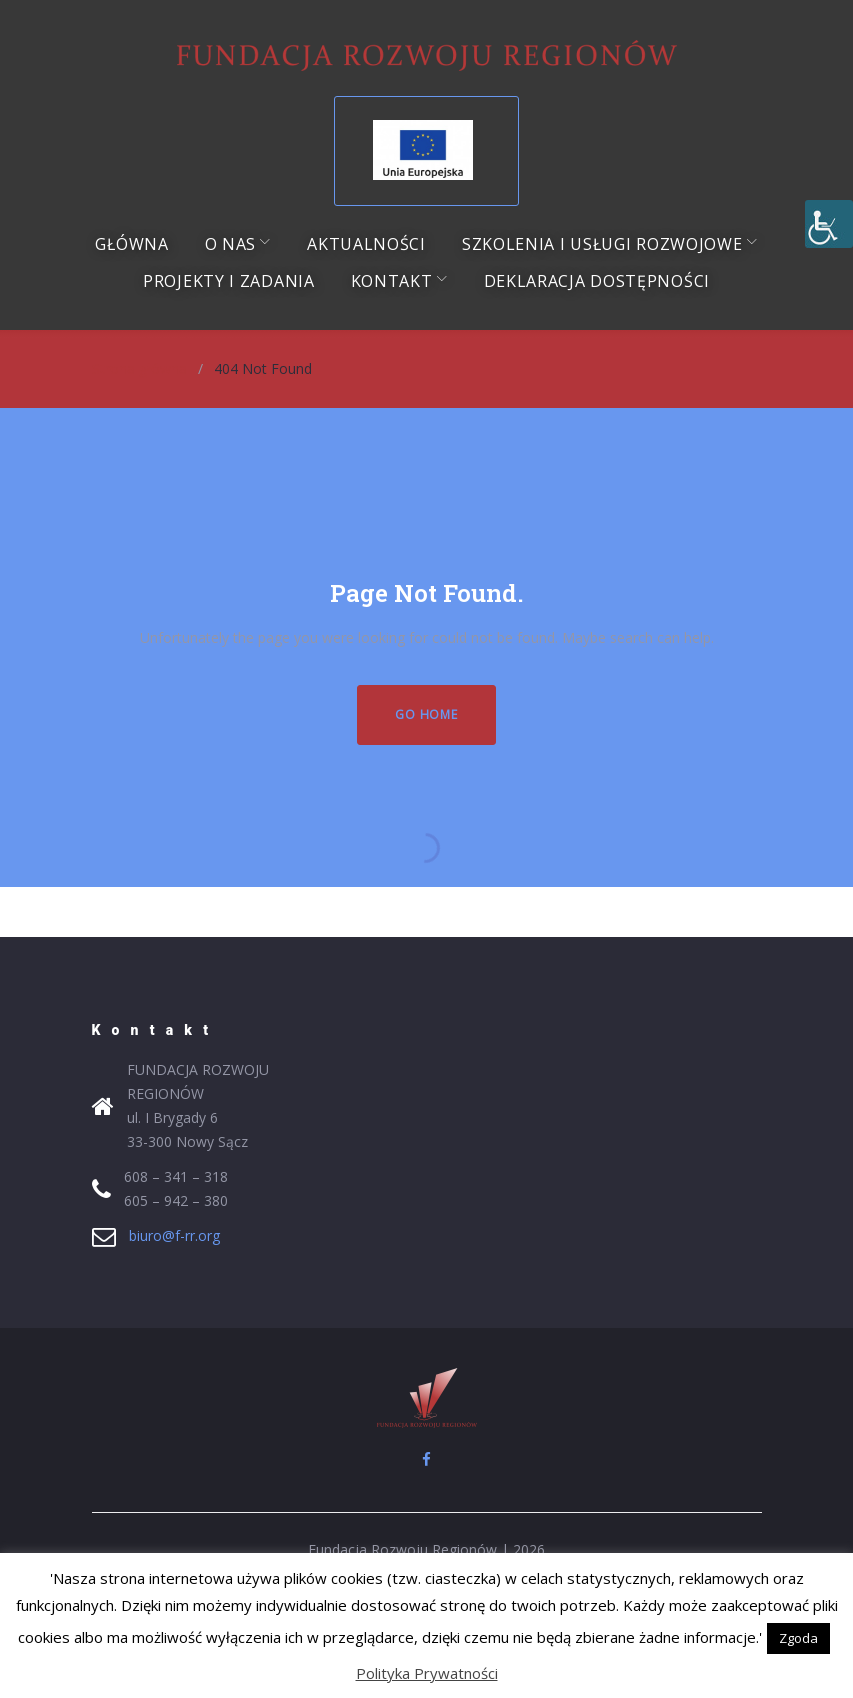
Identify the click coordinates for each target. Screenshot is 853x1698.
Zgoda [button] (798, 1638)
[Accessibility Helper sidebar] (829, 224)
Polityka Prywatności (427, 1673)
